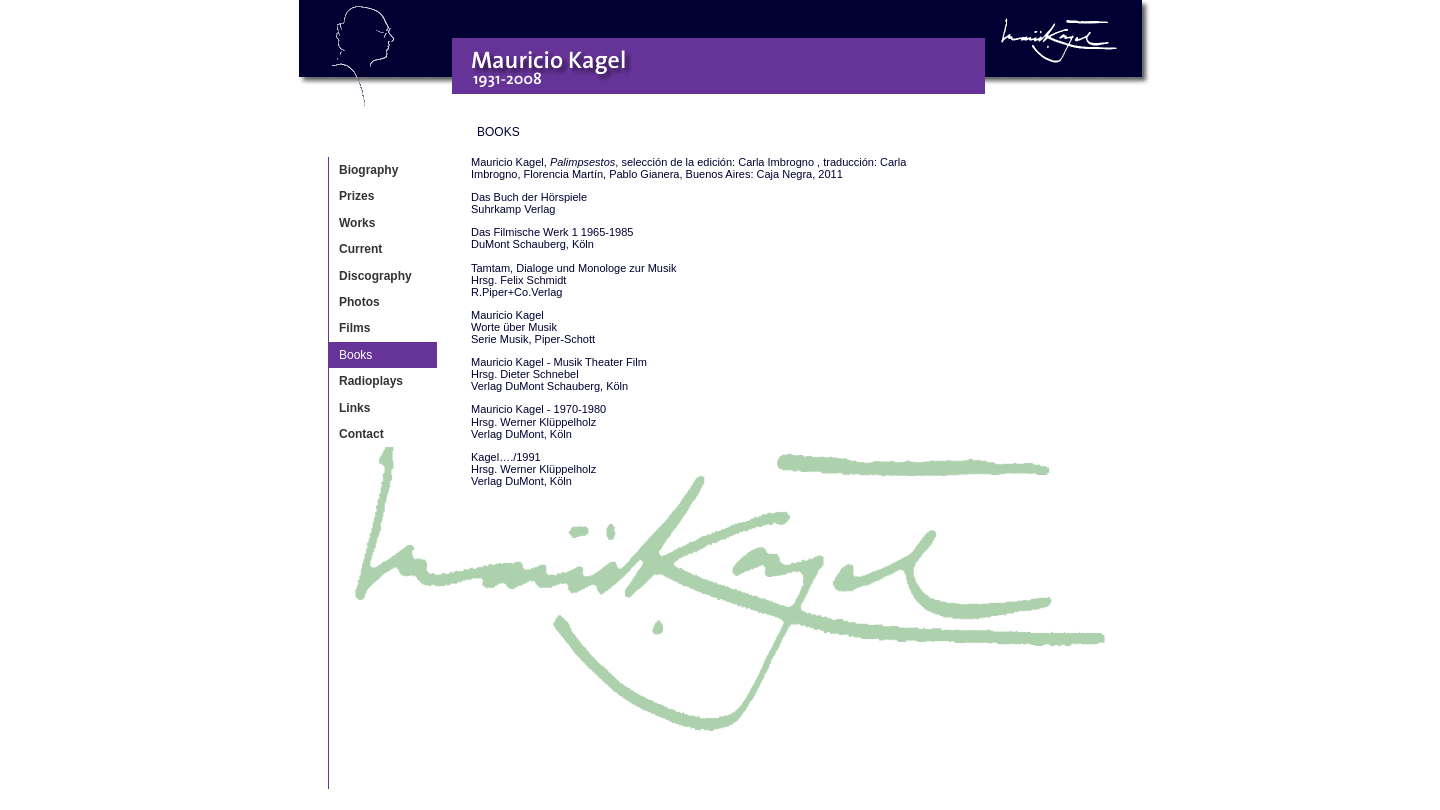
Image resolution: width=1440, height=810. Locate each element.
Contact (361, 434)
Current (360, 249)
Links (354, 408)
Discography (375, 276)
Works (357, 223)
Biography (368, 170)
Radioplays (371, 381)
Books (355, 355)
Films (354, 328)
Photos (359, 302)
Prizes (356, 196)
